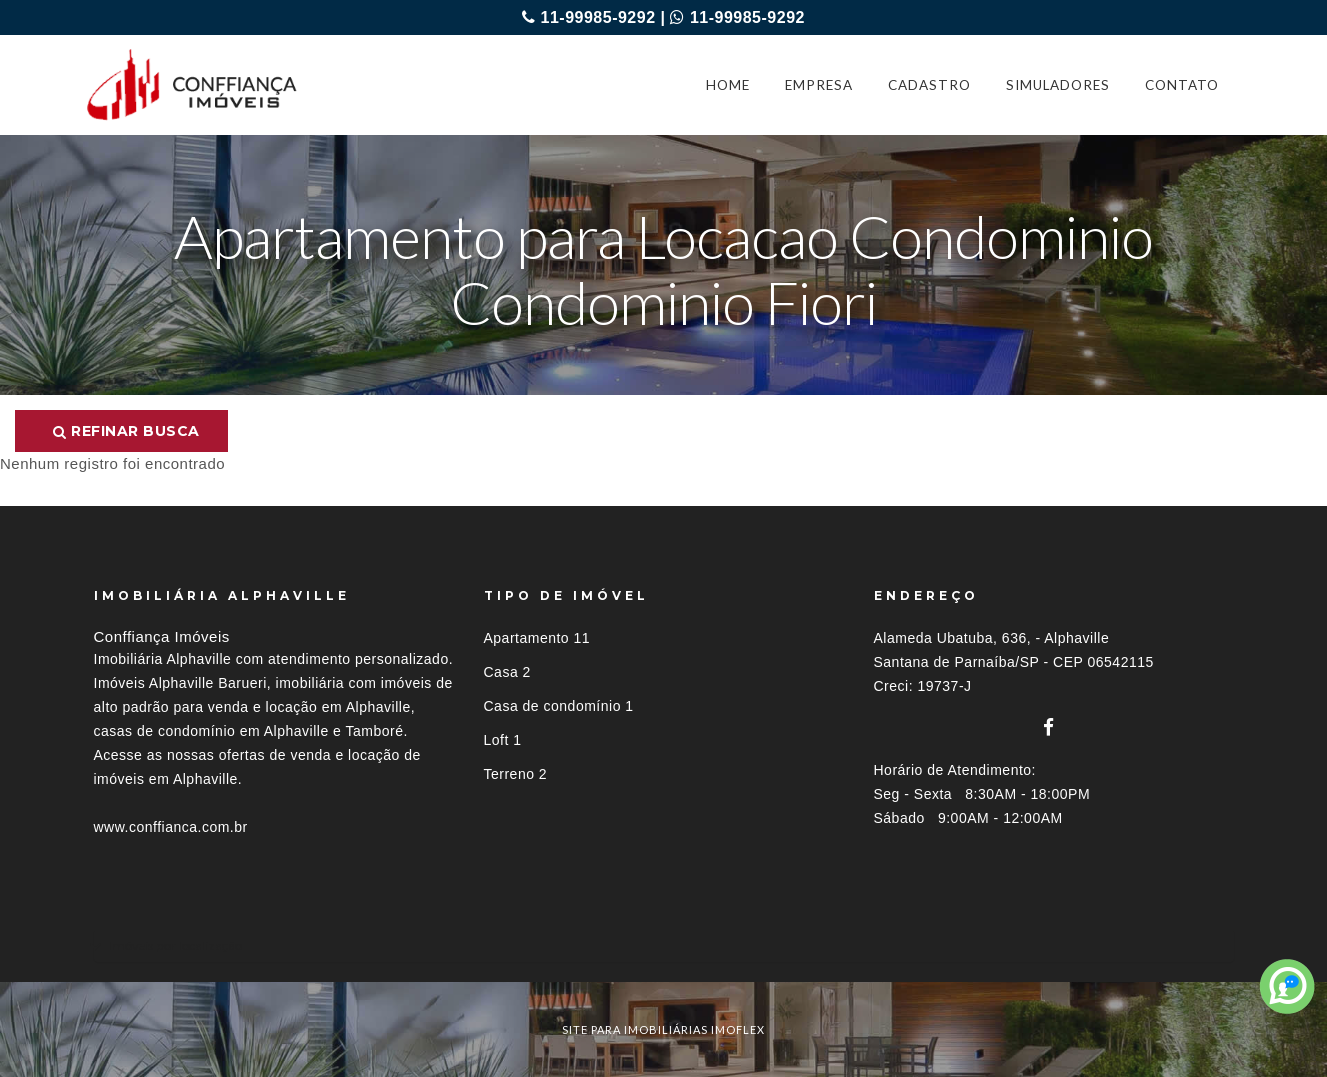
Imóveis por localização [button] (175, 945)
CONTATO (1182, 85)
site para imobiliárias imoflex (663, 1029)
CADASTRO (929, 85)
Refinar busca (126, 431)
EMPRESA (819, 85)
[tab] (664, 945)
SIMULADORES (1058, 85)
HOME (728, 85)
